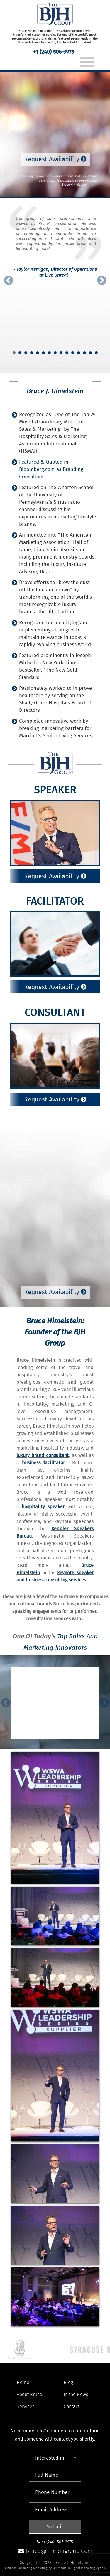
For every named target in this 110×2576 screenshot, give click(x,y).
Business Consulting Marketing (26, 2567)
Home (23, 2382)
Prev (6, 1702)
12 (78, 352)
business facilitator (43, 1463)
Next (104, 1702)
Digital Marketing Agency (88, 2567)
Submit (55, 2527)
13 (84, 352)
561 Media (60, 2567)
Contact (71, 2406)
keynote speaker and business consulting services (55, 1576)
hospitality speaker (43, 1507)
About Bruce (29, 2394)
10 (66, 352)
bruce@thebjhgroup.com (59, 2551)
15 (96, 352)
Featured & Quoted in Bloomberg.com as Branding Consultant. (51, 469)
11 (72, 352)
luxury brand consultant (42, 1456)
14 (90, 352)
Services (25, 2406)
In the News (76, 2394)
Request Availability (55, 159)
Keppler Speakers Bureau (55, 1532)
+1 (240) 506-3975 (53, 52)
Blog (68, 2382)
